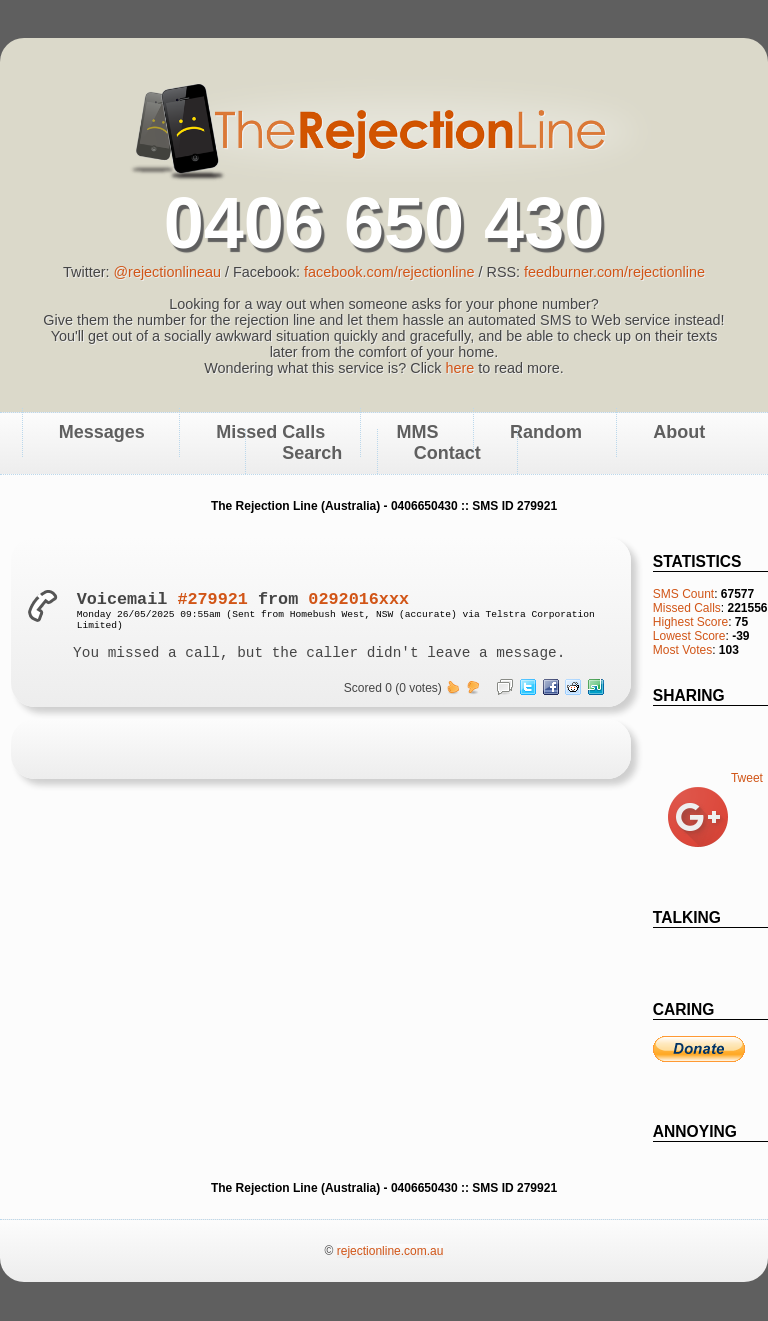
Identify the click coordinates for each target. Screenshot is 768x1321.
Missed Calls (687, 608)
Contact (447, 454)
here (459, 368)
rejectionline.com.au (390, 1251)
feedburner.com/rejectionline (614, 272)
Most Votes (682, 650)
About (679, 433)
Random (546, 433)
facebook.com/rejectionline (389, 272)
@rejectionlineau (166, 272)
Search (312, 454)
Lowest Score (689, 636)
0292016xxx (358, 599)
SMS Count (683, 594)
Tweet (747, 778)
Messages (102, 433)
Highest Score (690, 622)
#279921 (212, 599)
